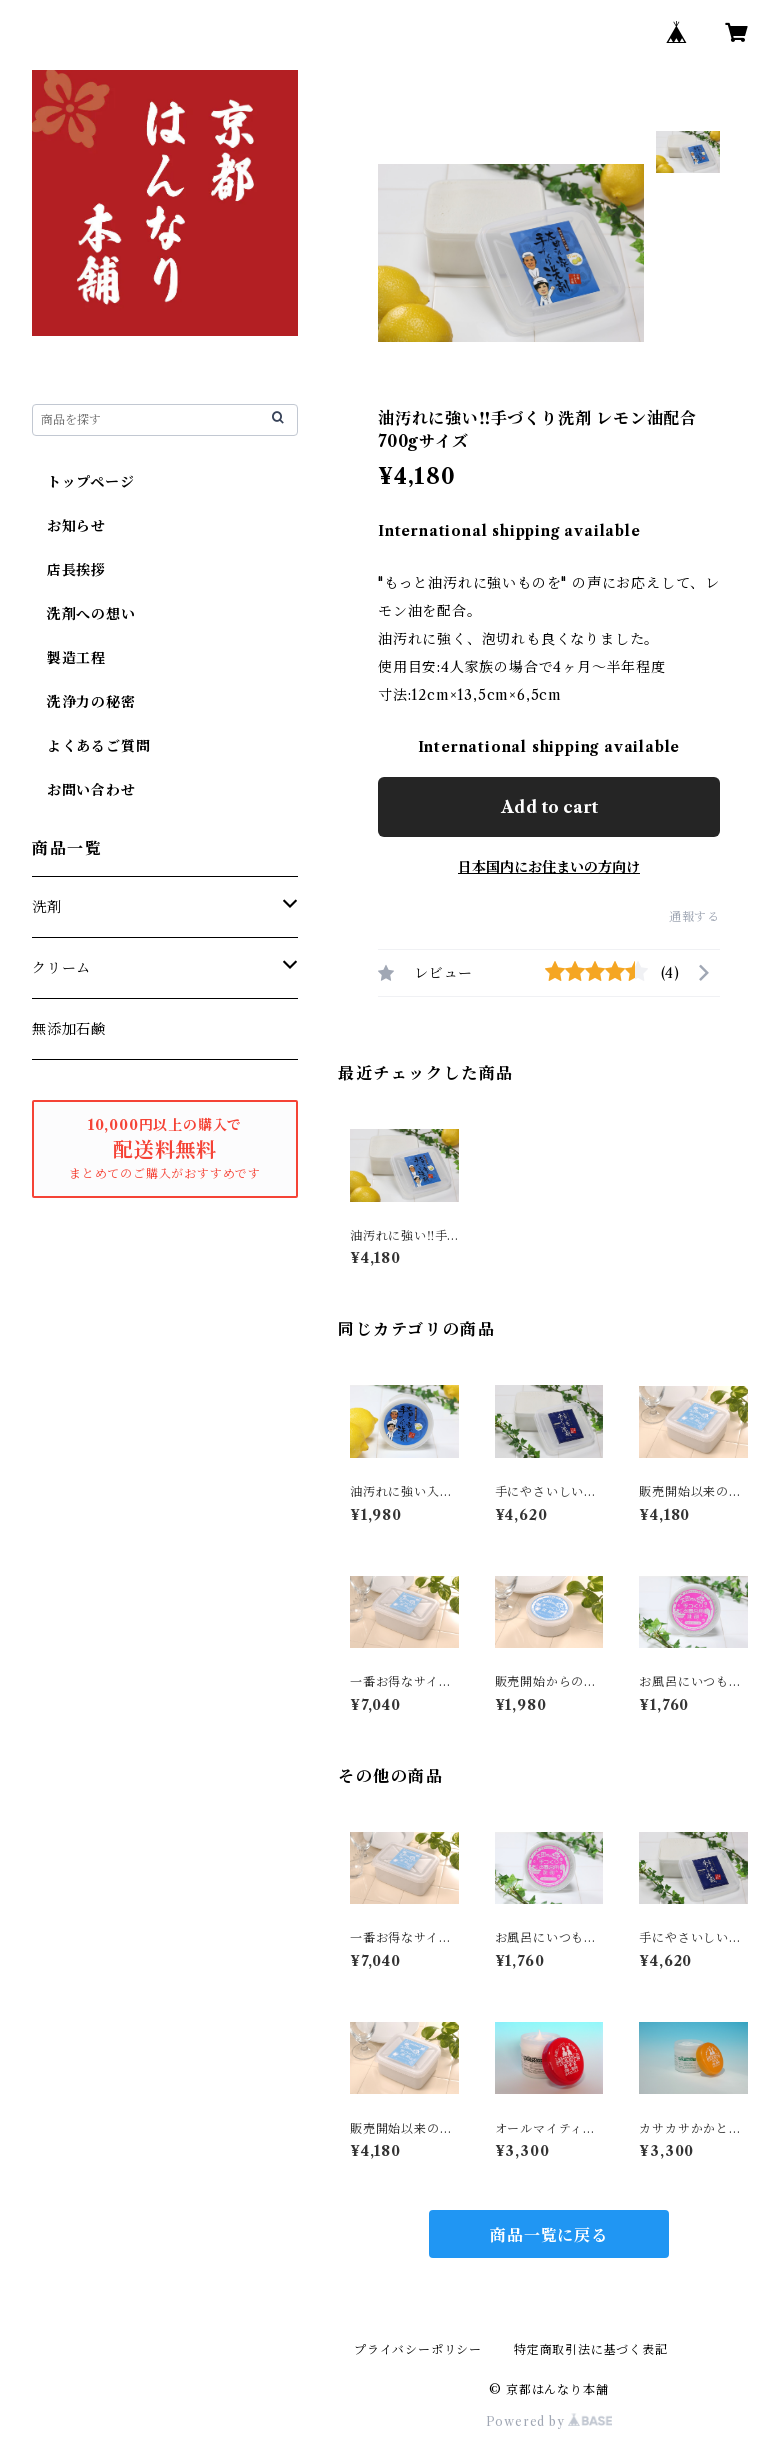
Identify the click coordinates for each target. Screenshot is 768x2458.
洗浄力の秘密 (84, 702)
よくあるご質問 (91, 746)
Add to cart (549, 807)
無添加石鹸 (69, 1029)
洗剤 (47, 907)
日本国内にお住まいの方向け (549, 867)
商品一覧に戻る (549, 2235)
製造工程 (69, 658)
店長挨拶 (69, 570)
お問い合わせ (84, 790)
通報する (694, 916)
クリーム (61, 968)
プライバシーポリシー (418, 2349)
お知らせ (69, 526)
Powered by (549, 2421)
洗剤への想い (84, 614)
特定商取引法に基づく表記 (591, 2349)
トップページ (83, 482)
